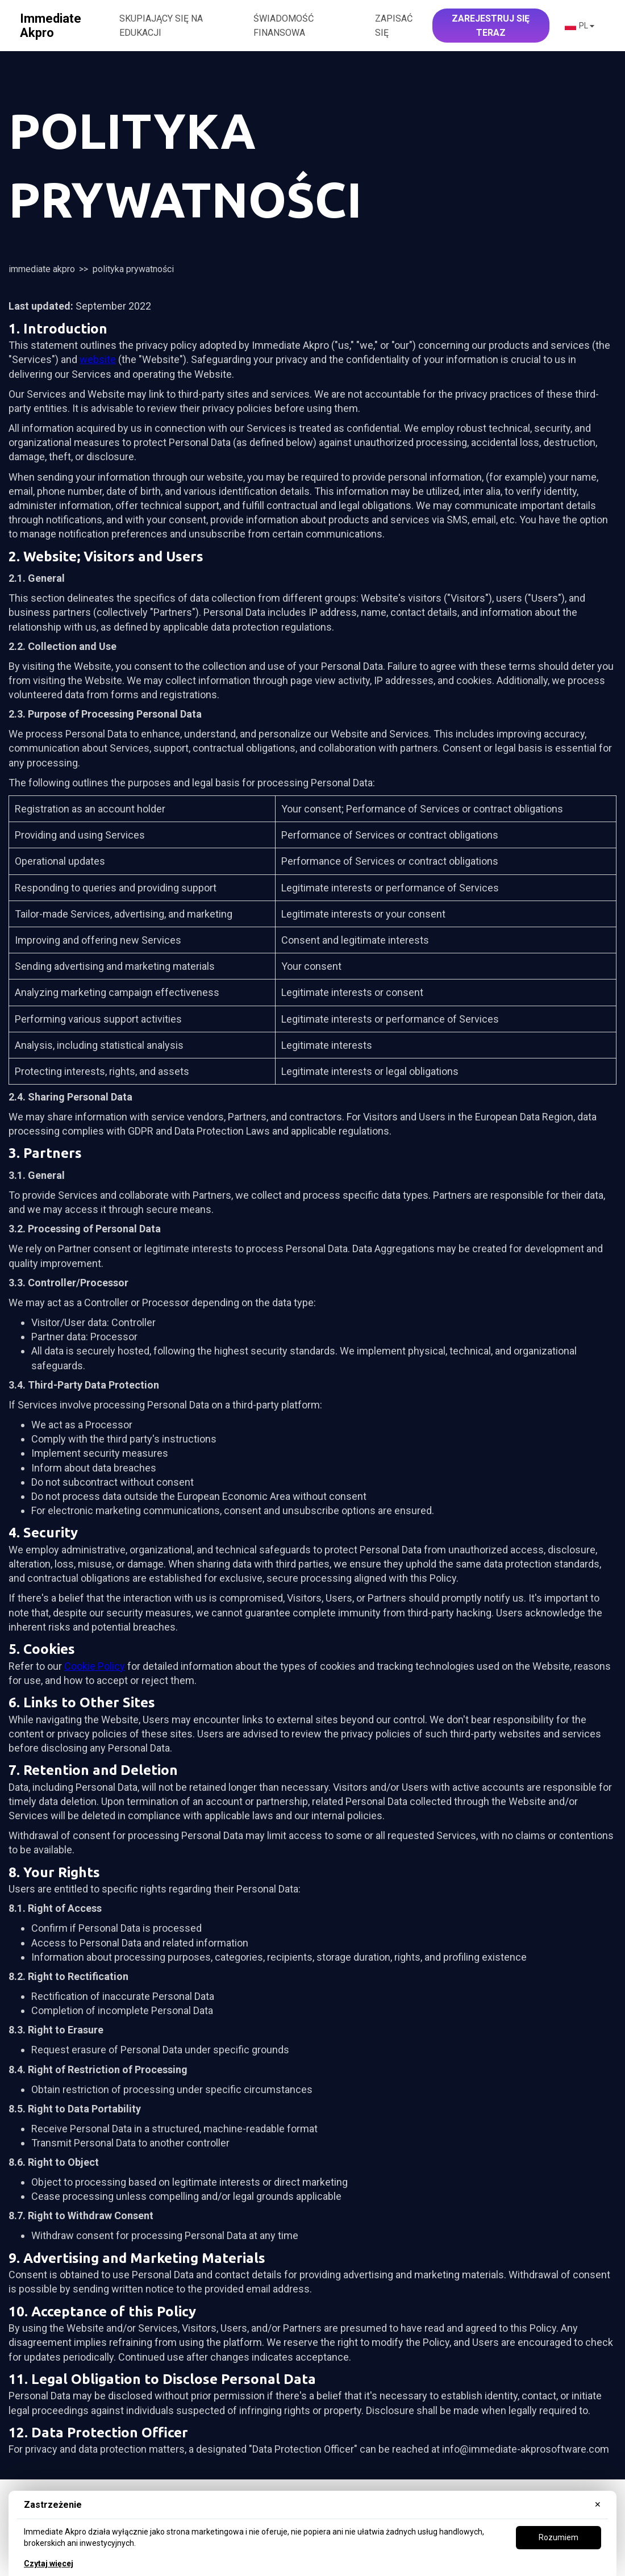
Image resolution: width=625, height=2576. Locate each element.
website (98, 359)
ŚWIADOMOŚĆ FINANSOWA (283, 25)
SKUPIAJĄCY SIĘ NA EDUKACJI (161, 25)
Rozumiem (558, 2537)
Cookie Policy (94, 1666)
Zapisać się (394, 25)
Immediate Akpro (42, 269)
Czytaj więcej (48, 2563)
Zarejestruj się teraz (491, 25)
